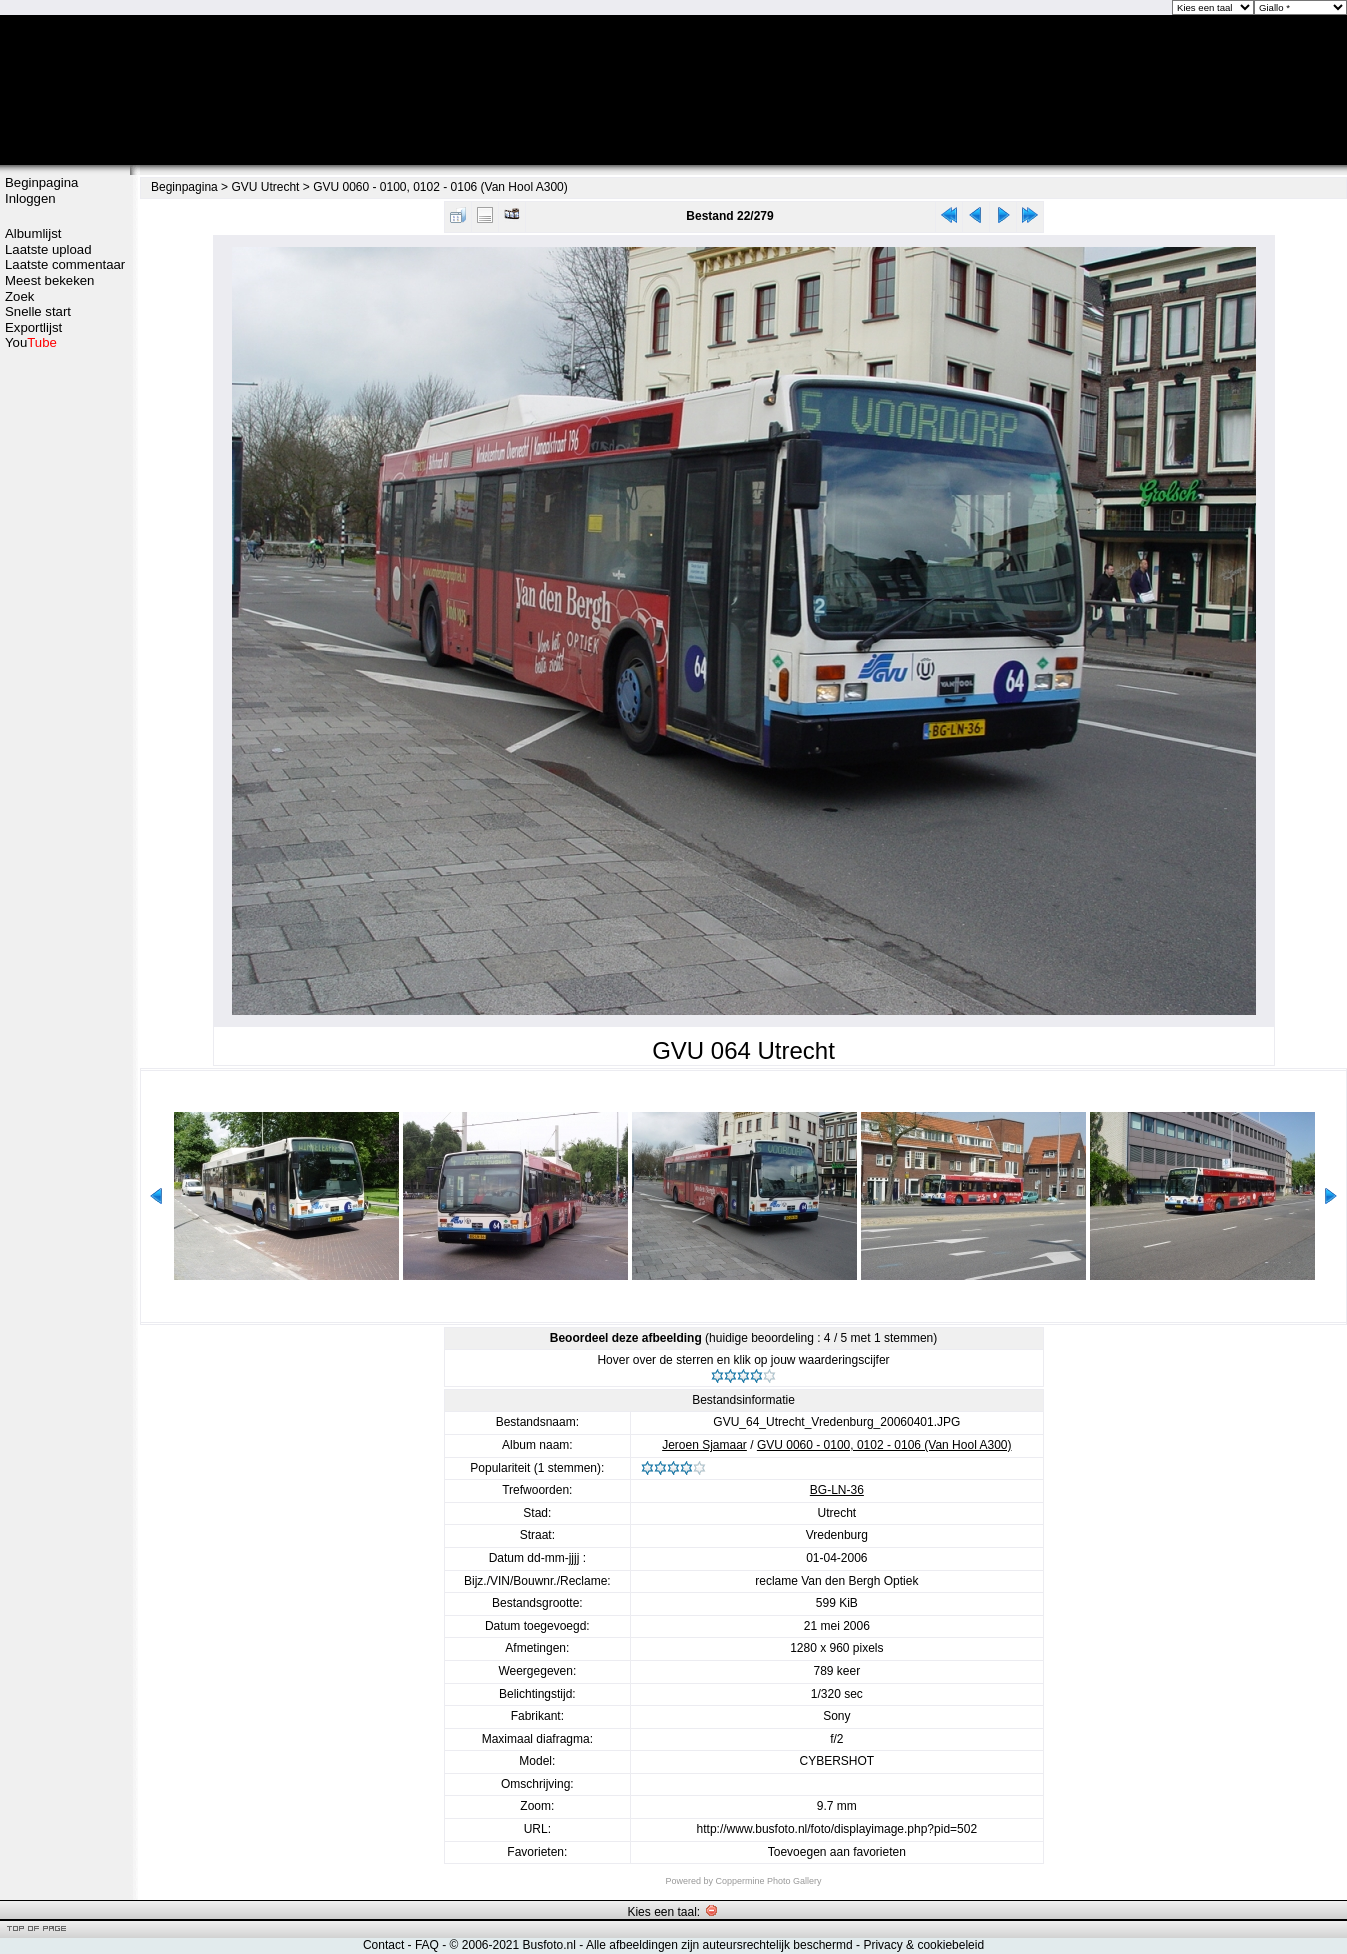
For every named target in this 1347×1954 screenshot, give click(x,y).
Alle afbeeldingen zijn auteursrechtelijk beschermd (719, 1945)
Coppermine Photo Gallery (768, 1881)
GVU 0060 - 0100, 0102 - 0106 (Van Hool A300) (440, 187)
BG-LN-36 (837, 1490)
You (31, 342)
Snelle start (38, 311)
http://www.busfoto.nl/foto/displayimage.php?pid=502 (837, 1829)
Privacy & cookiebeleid (923, 1945)
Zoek (19, 296)
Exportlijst (33, 327)
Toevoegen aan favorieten (837, 1852)
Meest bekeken (49, 280)
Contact (383, 1945)
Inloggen (30, 198)
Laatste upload (48, 249)
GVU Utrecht (265, 187)
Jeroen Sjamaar (704, 1445)
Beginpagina (41, 182)
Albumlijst (33, 233)
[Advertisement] (65, 667)
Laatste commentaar (65, 264)
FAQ (427, 1945)
